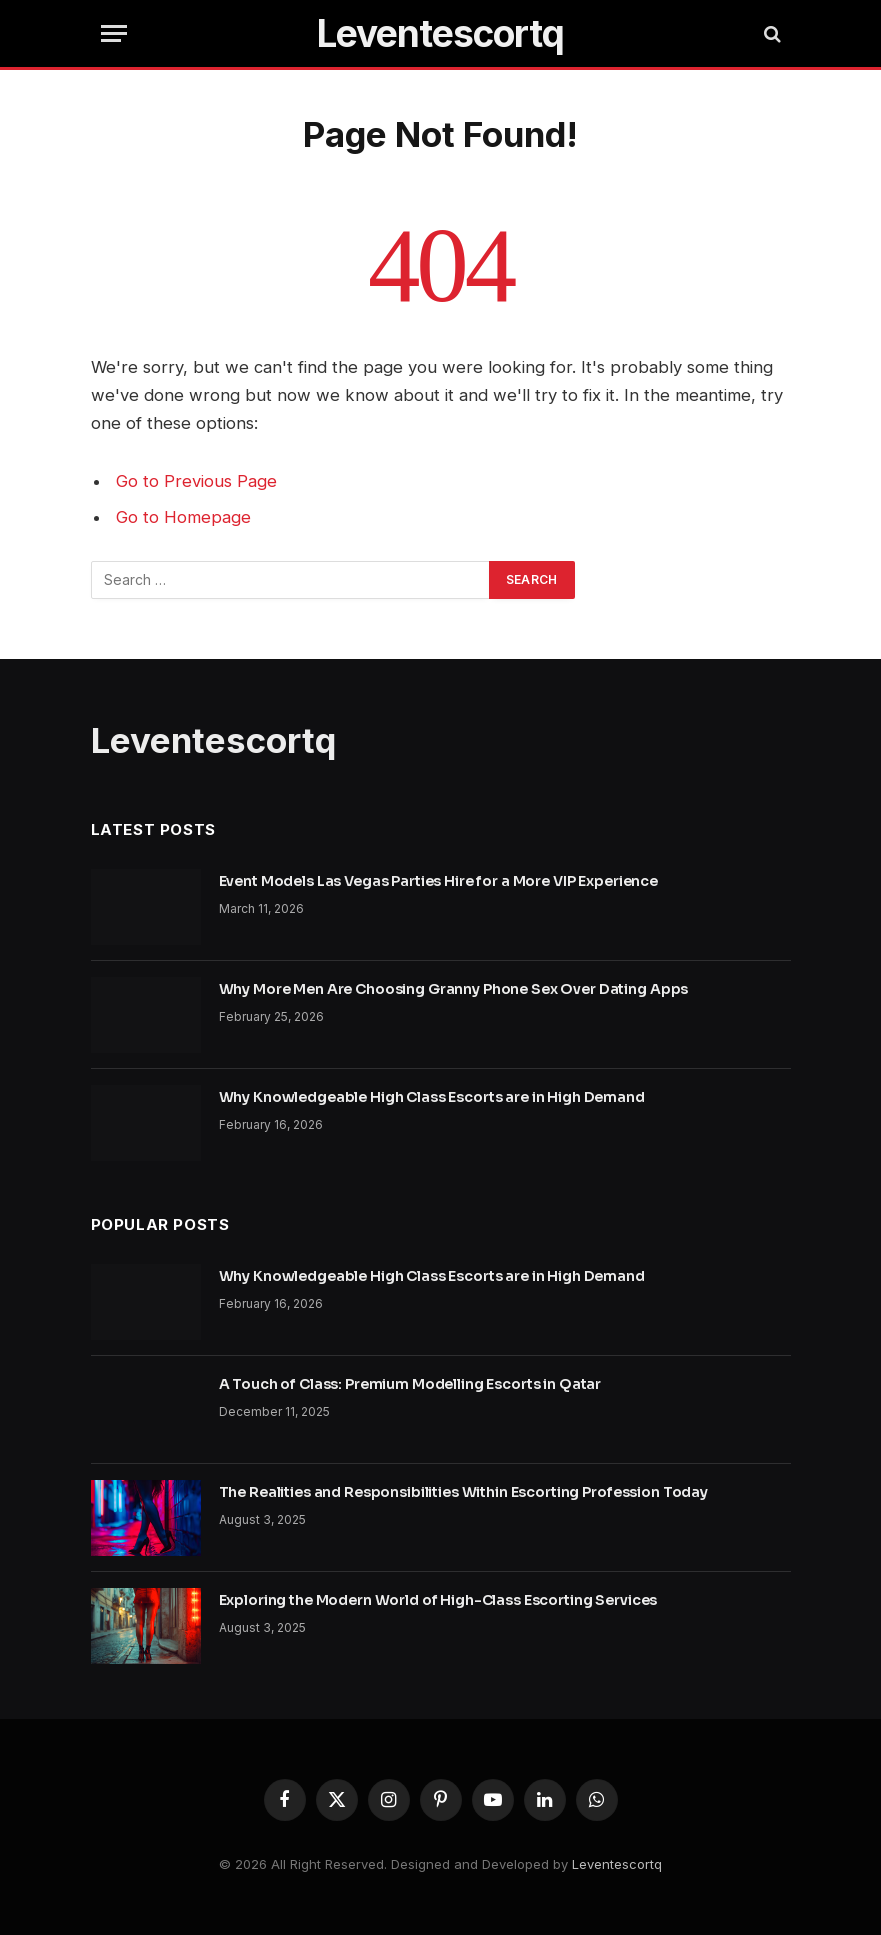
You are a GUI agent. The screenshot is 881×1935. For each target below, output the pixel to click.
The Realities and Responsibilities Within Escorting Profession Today (463, 1492)
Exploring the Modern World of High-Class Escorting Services (438, 1600)
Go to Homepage (183, 517)
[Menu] (114, 33)
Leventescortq (617, 1864)
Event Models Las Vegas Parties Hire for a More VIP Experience (438, 881)
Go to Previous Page (196, 481)
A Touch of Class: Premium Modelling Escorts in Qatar (410, 1384)
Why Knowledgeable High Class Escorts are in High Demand (432, 1097)
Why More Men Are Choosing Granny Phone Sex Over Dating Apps (454, 989)
